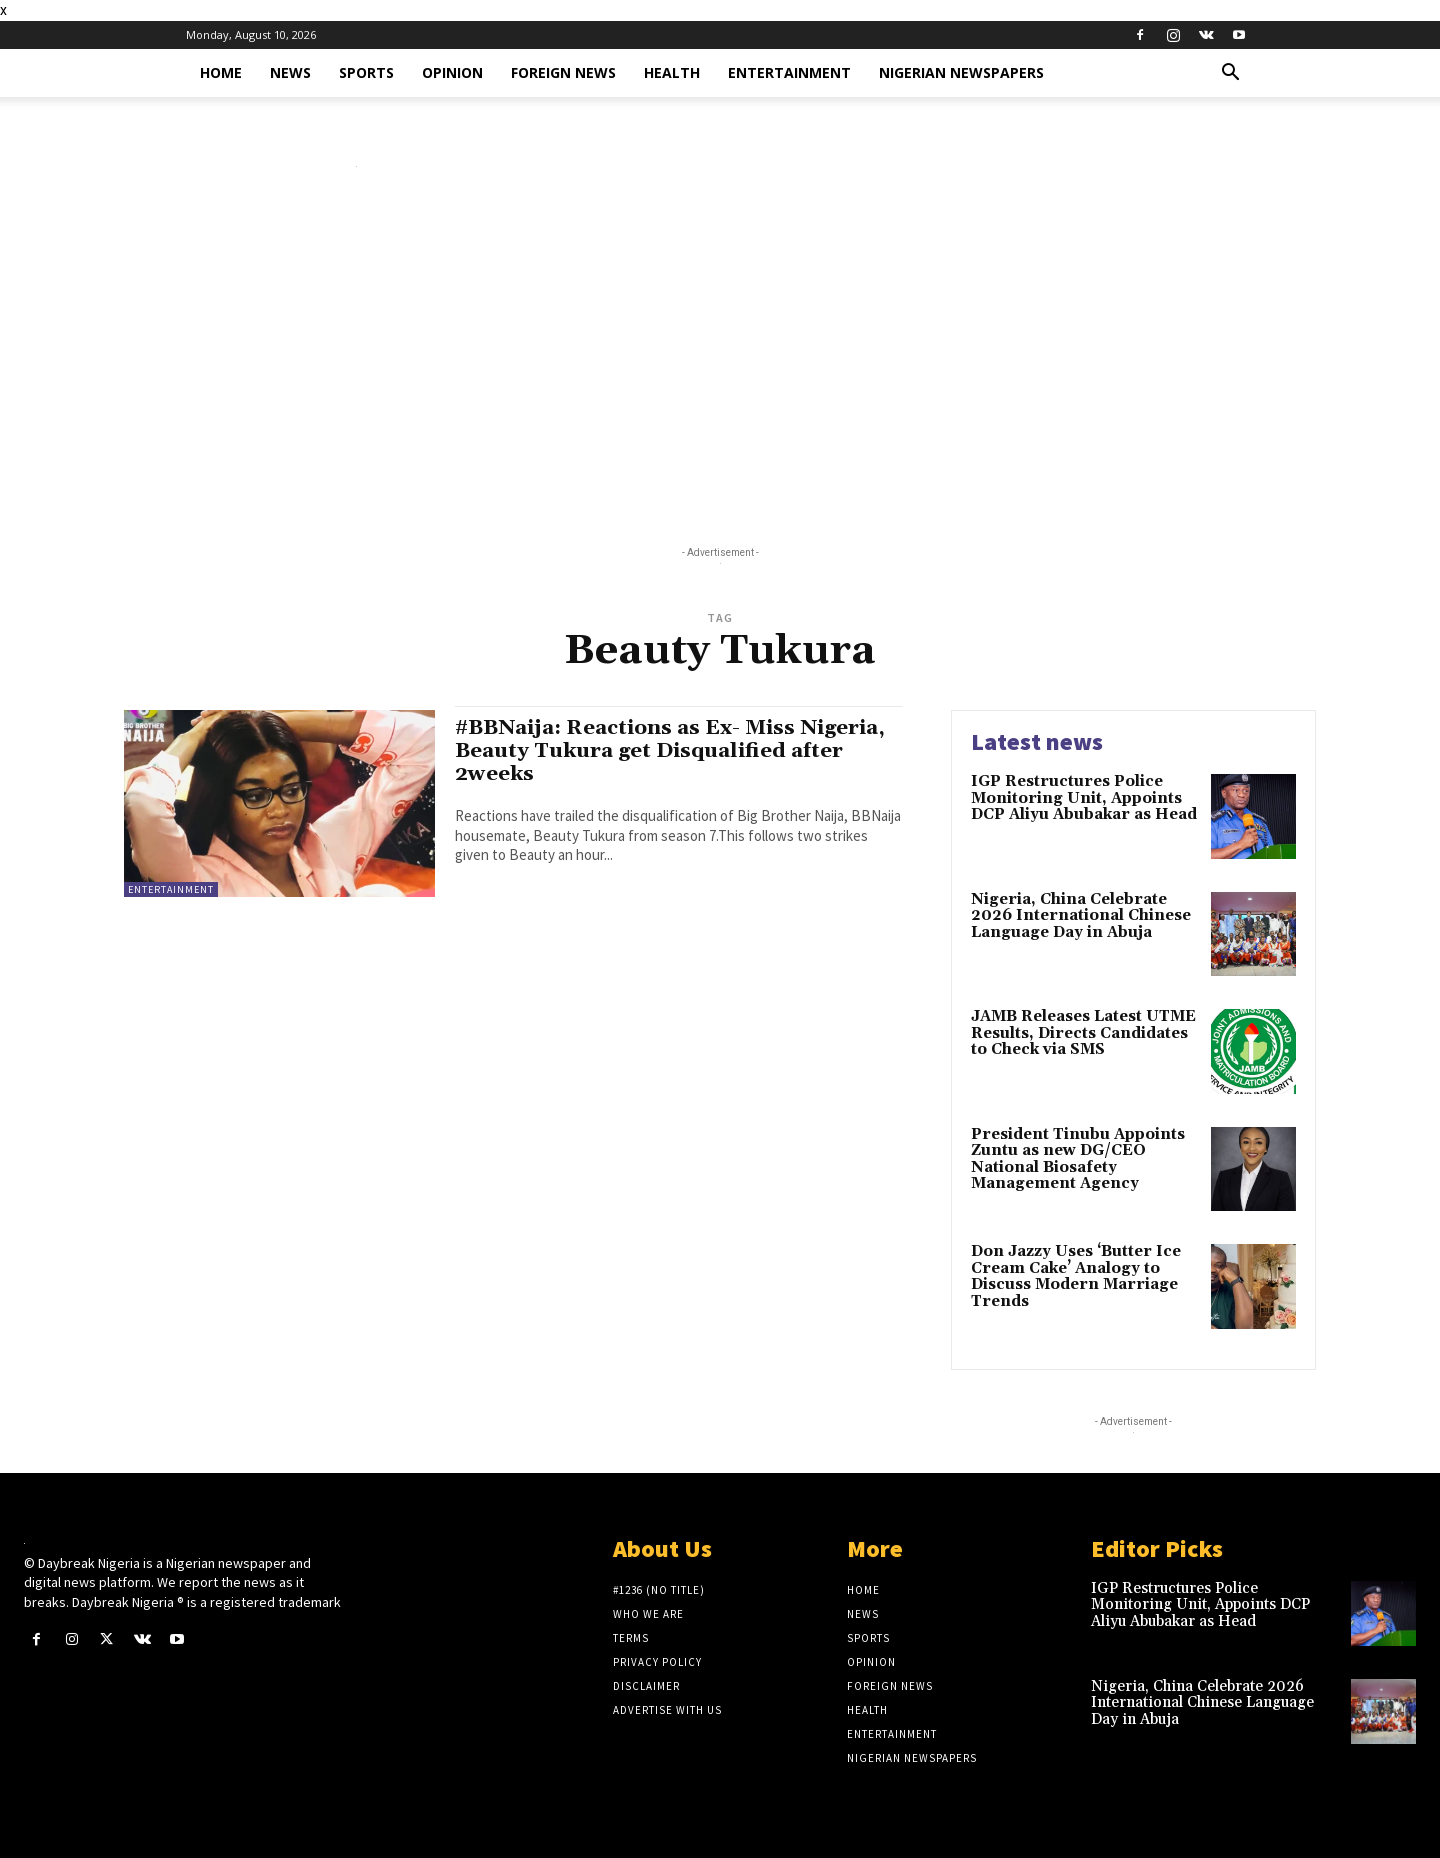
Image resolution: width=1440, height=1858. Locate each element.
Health (672, 72)
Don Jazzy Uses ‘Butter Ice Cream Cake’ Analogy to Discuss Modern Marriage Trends (1076, 1276)
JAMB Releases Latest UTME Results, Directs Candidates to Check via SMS (1083, 1033)
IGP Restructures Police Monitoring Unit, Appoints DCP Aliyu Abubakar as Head (1084, 798)
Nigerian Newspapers (961, 72)
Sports (366, 72)
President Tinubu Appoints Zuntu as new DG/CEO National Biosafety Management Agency (1078, 1159)
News (290, 72)
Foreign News (563, 72)
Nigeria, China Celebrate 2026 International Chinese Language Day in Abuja (1081, 916)
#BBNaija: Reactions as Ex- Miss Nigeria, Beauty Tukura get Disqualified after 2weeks (674, 751)
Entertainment (789, 72)
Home (221, 72)
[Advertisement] (720, 361)
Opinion (452, 72)
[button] (1230, 74)
